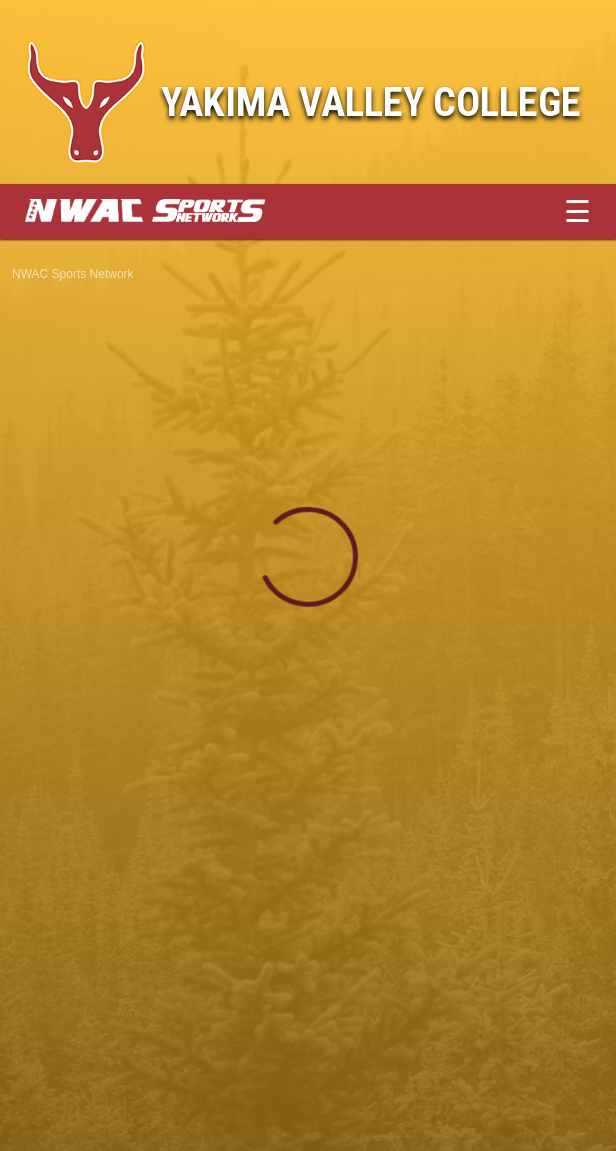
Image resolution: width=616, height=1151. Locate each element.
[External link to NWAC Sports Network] (175, 217)
